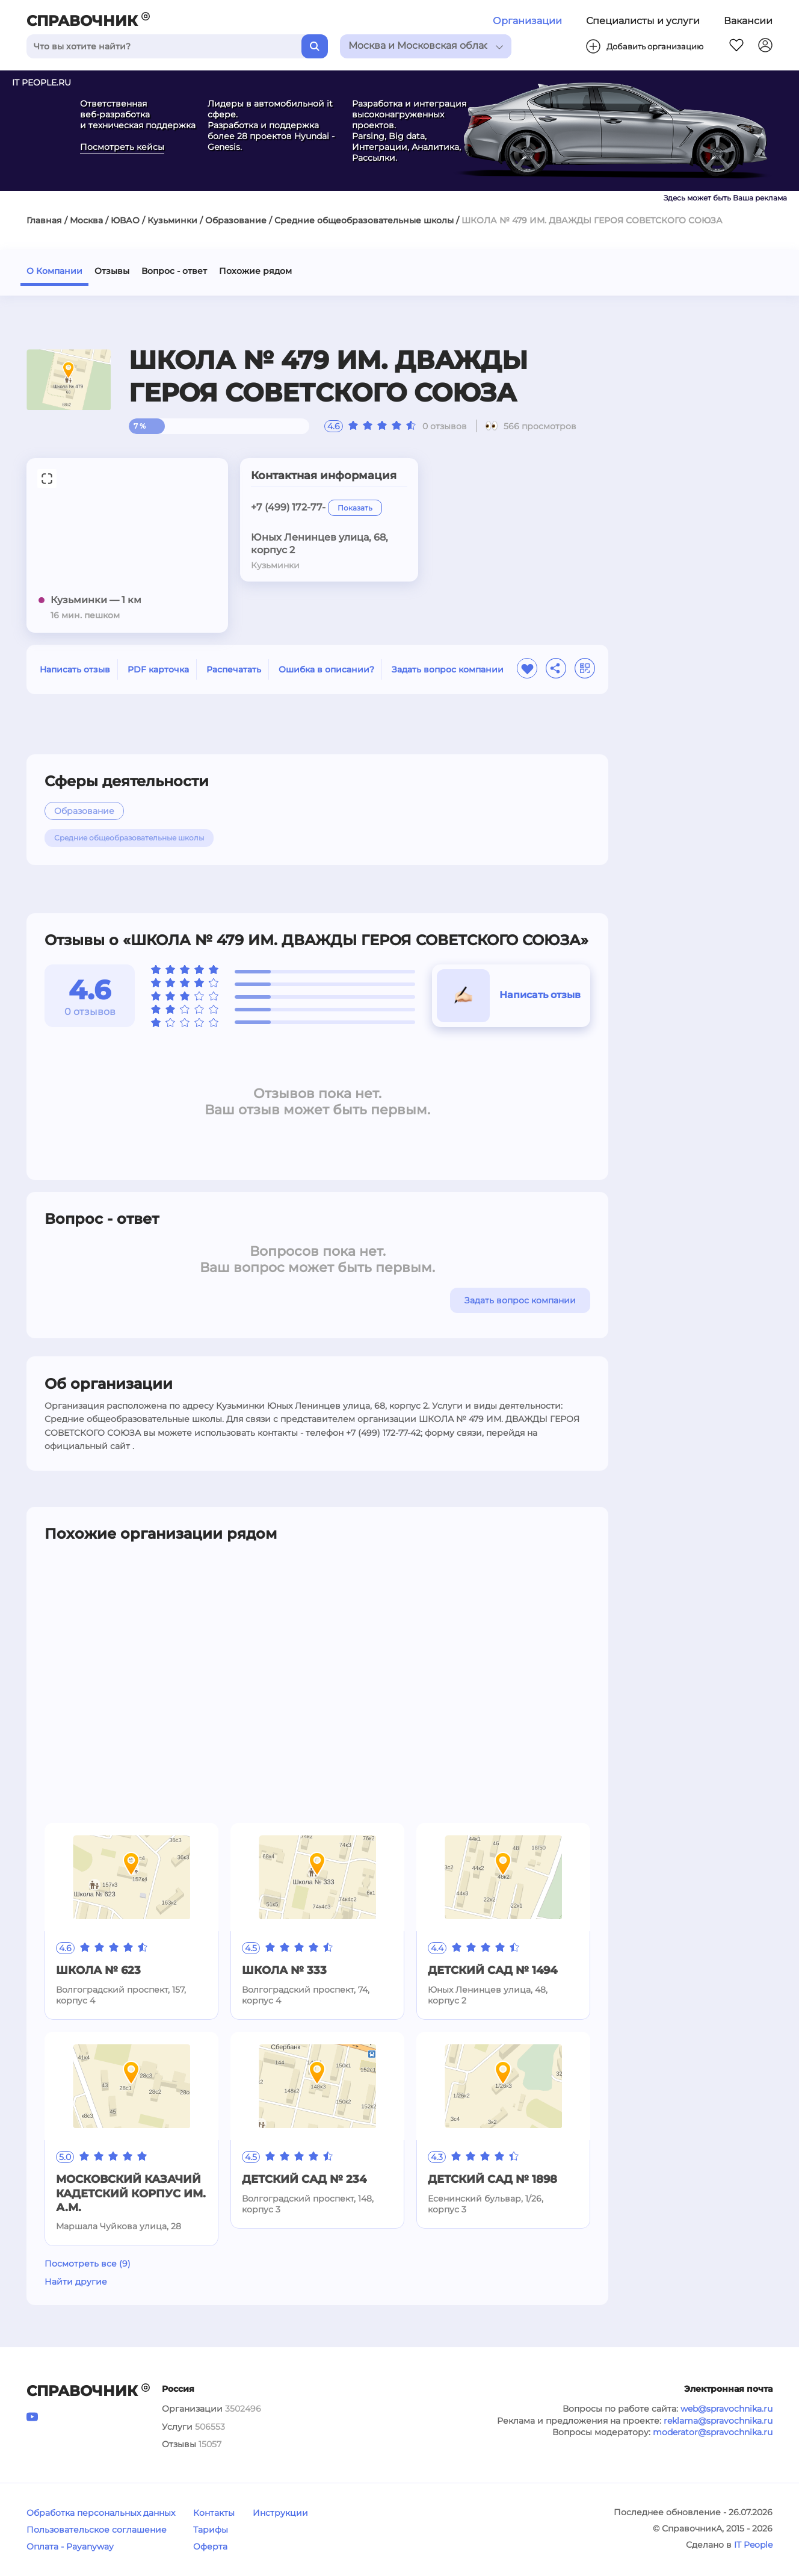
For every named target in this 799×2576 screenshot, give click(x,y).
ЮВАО (125, 220)
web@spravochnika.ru (726, 2408)
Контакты (214, 2512)
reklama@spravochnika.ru (718, 2420)
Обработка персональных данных (100, 2512)
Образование (236, 220)
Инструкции (280, 2512)
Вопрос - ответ (174, 270)
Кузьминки (172, 220)
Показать (355, 507)
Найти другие (76, 2281)
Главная (44, 220)
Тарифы (210, 2529)
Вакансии (748, 20)
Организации (527, 20)
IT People (753, 2544)
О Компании (54, 270)
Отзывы (111, 270)
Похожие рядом (255, 270)
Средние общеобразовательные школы (364, 220)
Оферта (210, 2546)
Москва (86, 220)
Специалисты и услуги (643, 20)
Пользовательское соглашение (96, 2529)
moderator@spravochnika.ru (713, 2432)
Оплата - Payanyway (70, 2546)
